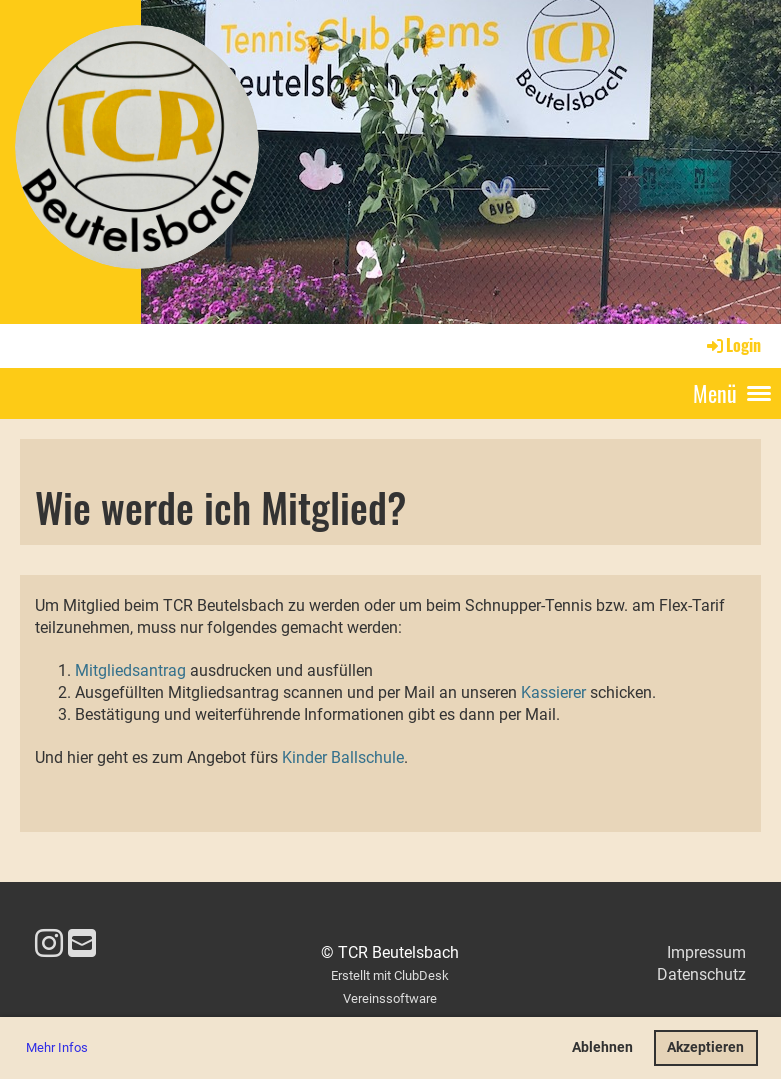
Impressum (706, 952)
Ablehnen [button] (602, 1047)
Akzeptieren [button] (705, 1047)
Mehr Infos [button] (57, 1047)
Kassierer (555, 692)
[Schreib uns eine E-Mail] (82, 944)
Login (732, 345)
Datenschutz (701, 974)
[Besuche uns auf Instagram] (49, 944)
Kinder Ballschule (343, 757)
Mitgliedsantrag (130, 670)
